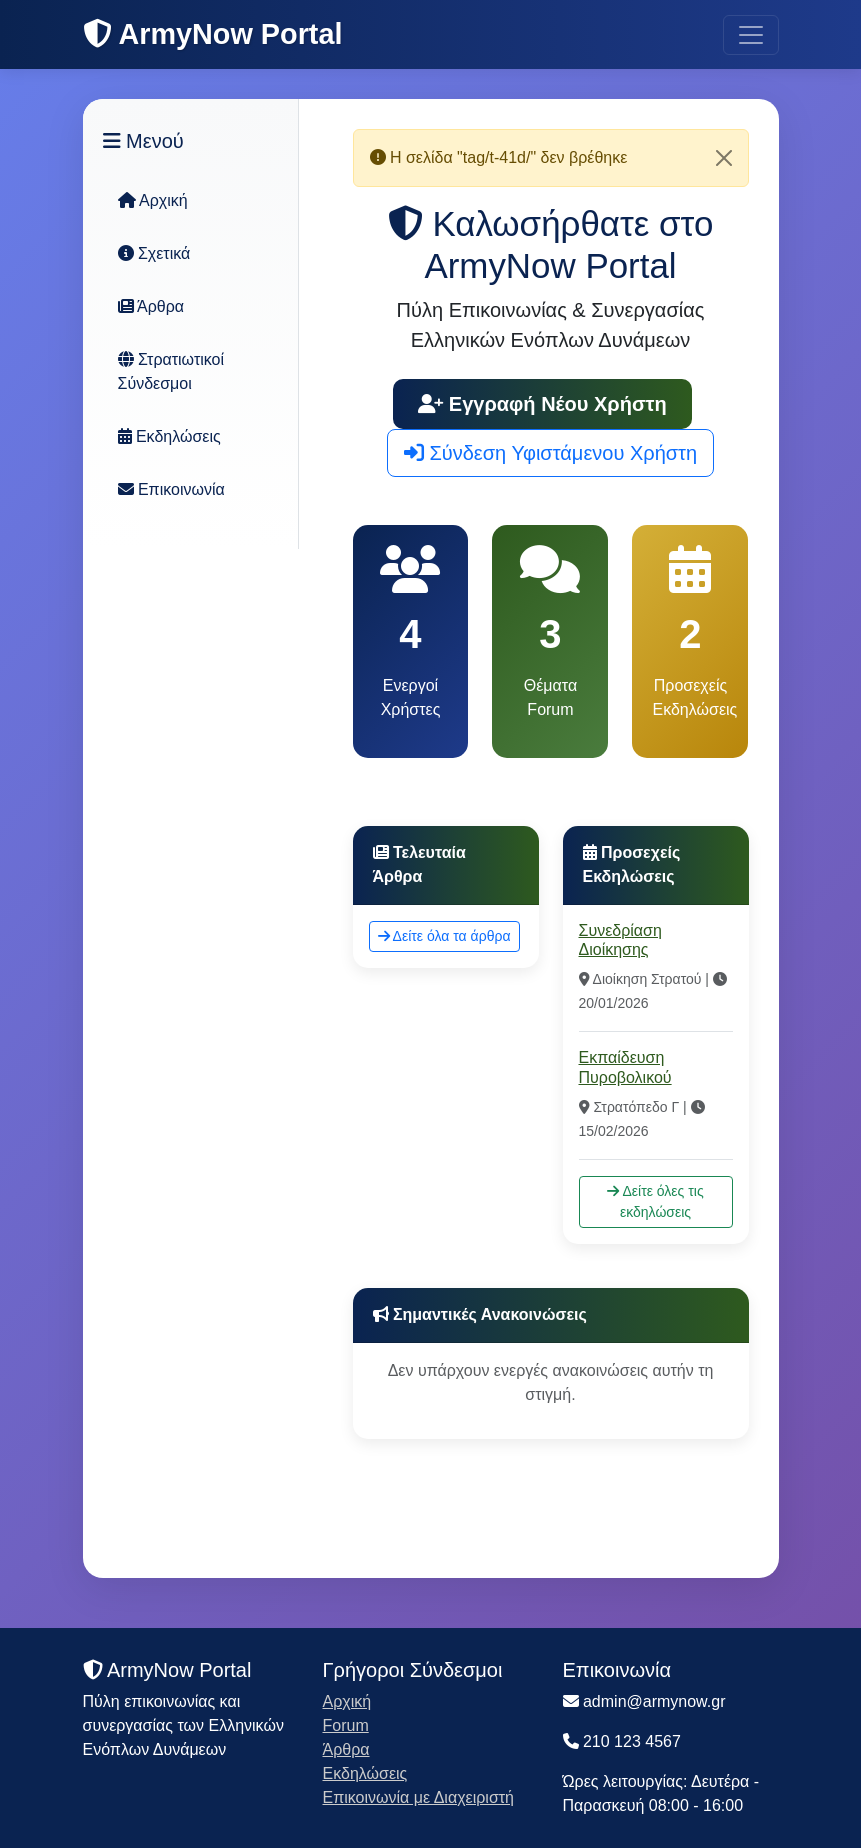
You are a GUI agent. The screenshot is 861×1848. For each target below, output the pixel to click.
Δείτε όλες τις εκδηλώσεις (655, 1201)
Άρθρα (151, 306)
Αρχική (153, 200)
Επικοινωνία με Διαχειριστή (419, 1797)
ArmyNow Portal (213, 34)
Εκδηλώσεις (169, 436)
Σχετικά (154, 253)
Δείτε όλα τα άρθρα (444, 936)
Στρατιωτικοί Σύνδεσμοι (171, 371)
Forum (346, 1725)
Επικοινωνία (171, 489)
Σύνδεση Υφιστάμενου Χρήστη (550, 453)
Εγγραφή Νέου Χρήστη (542, 404)
